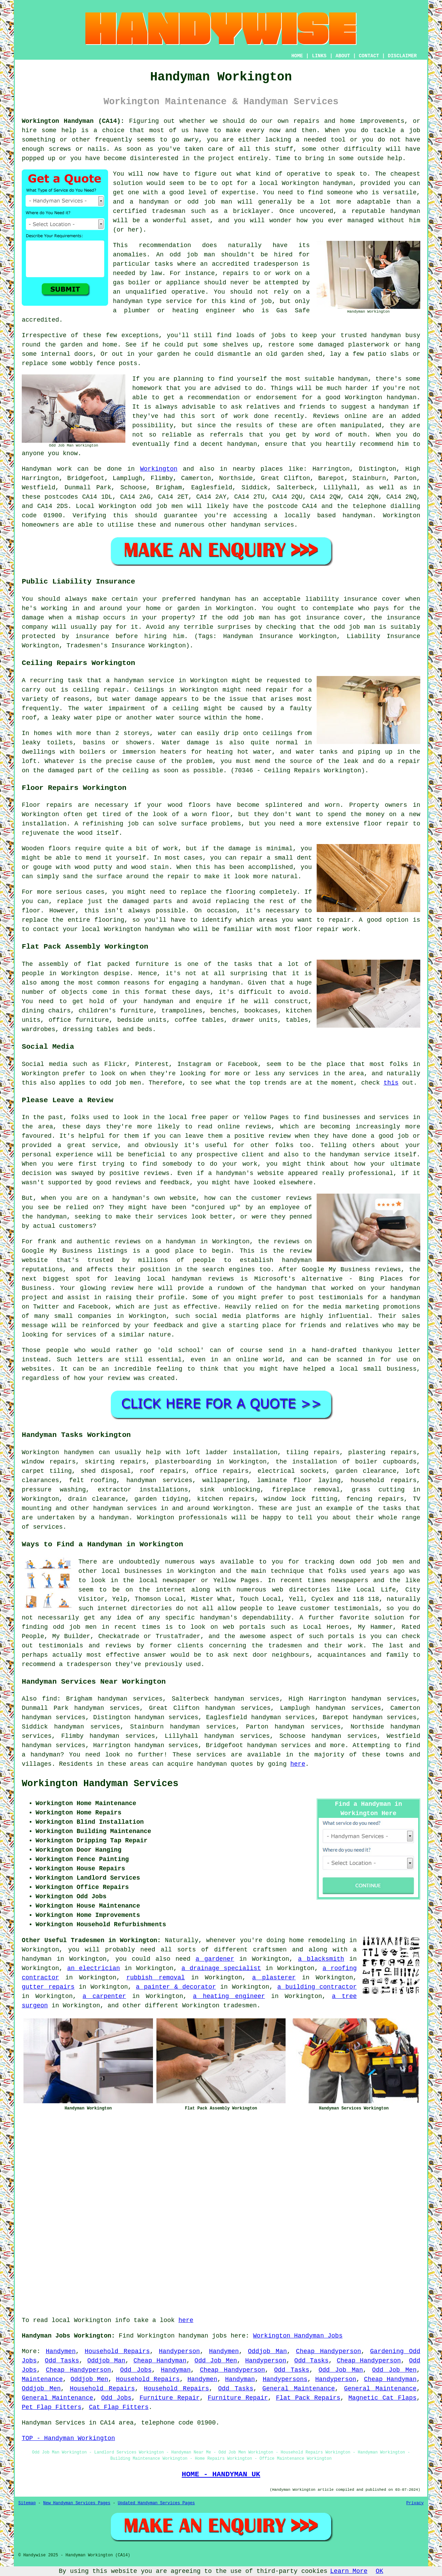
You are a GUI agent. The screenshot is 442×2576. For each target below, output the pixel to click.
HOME (297, 56)
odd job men (162, 506)
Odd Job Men (215, 2360)
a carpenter (104, 1996)
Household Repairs (117, 2351)
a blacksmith (321, 1959)
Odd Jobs (136, 2370)
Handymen (61, 2351)
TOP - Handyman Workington (68, 2438)
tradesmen (240, 2005)
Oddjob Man (267, 2351)
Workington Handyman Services (100, 1784)
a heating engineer (229, 1996)
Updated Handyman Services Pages (156, 2503)
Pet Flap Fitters (51, 2407)
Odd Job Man (340, 2370)
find (49, 1698)
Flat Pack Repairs (308, 2397)
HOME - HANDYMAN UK (221, 2474)
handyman (357, 515)
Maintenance (42, 2379)
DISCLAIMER (402, 56)
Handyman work (47, 469)
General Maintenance (298, 2388)
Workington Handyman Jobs (298, 2335)
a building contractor (317, 1987)
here (297, 1764)
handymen (79, 1452)
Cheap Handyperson (328, 2351)
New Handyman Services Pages (76, 2503)
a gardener (214, 1959)
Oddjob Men (89, 2379)
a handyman (110, 1517)
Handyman (176, 2370)
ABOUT (343, 56)
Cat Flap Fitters (118, 2407)
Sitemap (27, 2503)
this (391, 1082)
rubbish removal (155, 1977)
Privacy (415, 2503)
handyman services (159, 1480)
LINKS (319, 56)
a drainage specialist (221, 1968)
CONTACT (369, 56)
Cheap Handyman (159, 2360)
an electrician (93, 1968)
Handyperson (179, 2351)
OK (379, 2571)
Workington (158, 469)
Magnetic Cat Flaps (382, 2397)
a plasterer (274, 1977)
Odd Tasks (62, 2360)
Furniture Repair (170, 2397)
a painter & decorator (176, 1987)
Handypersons (285, 2379)
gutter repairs (48, 1987)
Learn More (348, 2571)
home (296, 1940)
